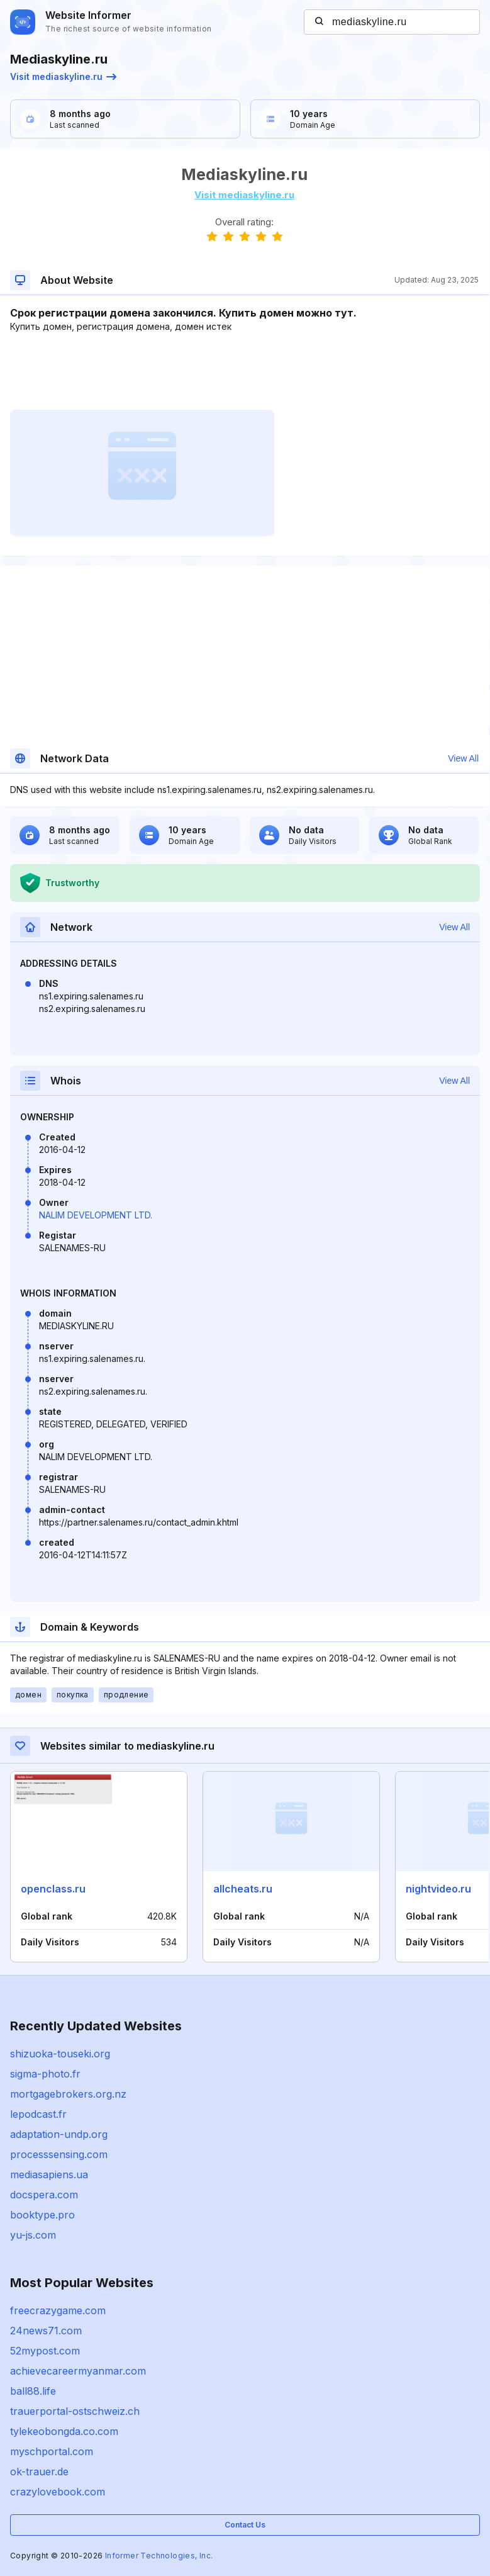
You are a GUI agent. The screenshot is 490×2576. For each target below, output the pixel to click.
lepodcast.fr (38, 2114)
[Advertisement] (244, 371)
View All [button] (463, 758)
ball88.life (33, 2391)
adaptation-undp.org (59, 2134)
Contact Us (245, 2524)
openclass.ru (53, 1888)
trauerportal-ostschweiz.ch (75, 2411)
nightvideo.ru (438, 1888)
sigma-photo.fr (45, 2073)
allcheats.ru (242, 1888)
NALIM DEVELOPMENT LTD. (95, 1215)
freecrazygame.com (58, 2310)
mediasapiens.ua (49, 2174)
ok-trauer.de (39, 2471)
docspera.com (44, 2194)
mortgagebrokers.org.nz (68, 2094)
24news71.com (46, 2330)
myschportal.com (51, 2451)
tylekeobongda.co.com (64, 2431)
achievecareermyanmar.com (78, 2371)
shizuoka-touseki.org (60, 2053)
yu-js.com (33, 2235)
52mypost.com (45, 2350)
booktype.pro (42, 2214)
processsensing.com (59, 2154)
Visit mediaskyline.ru (63, 76)
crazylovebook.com (57, 2491)
